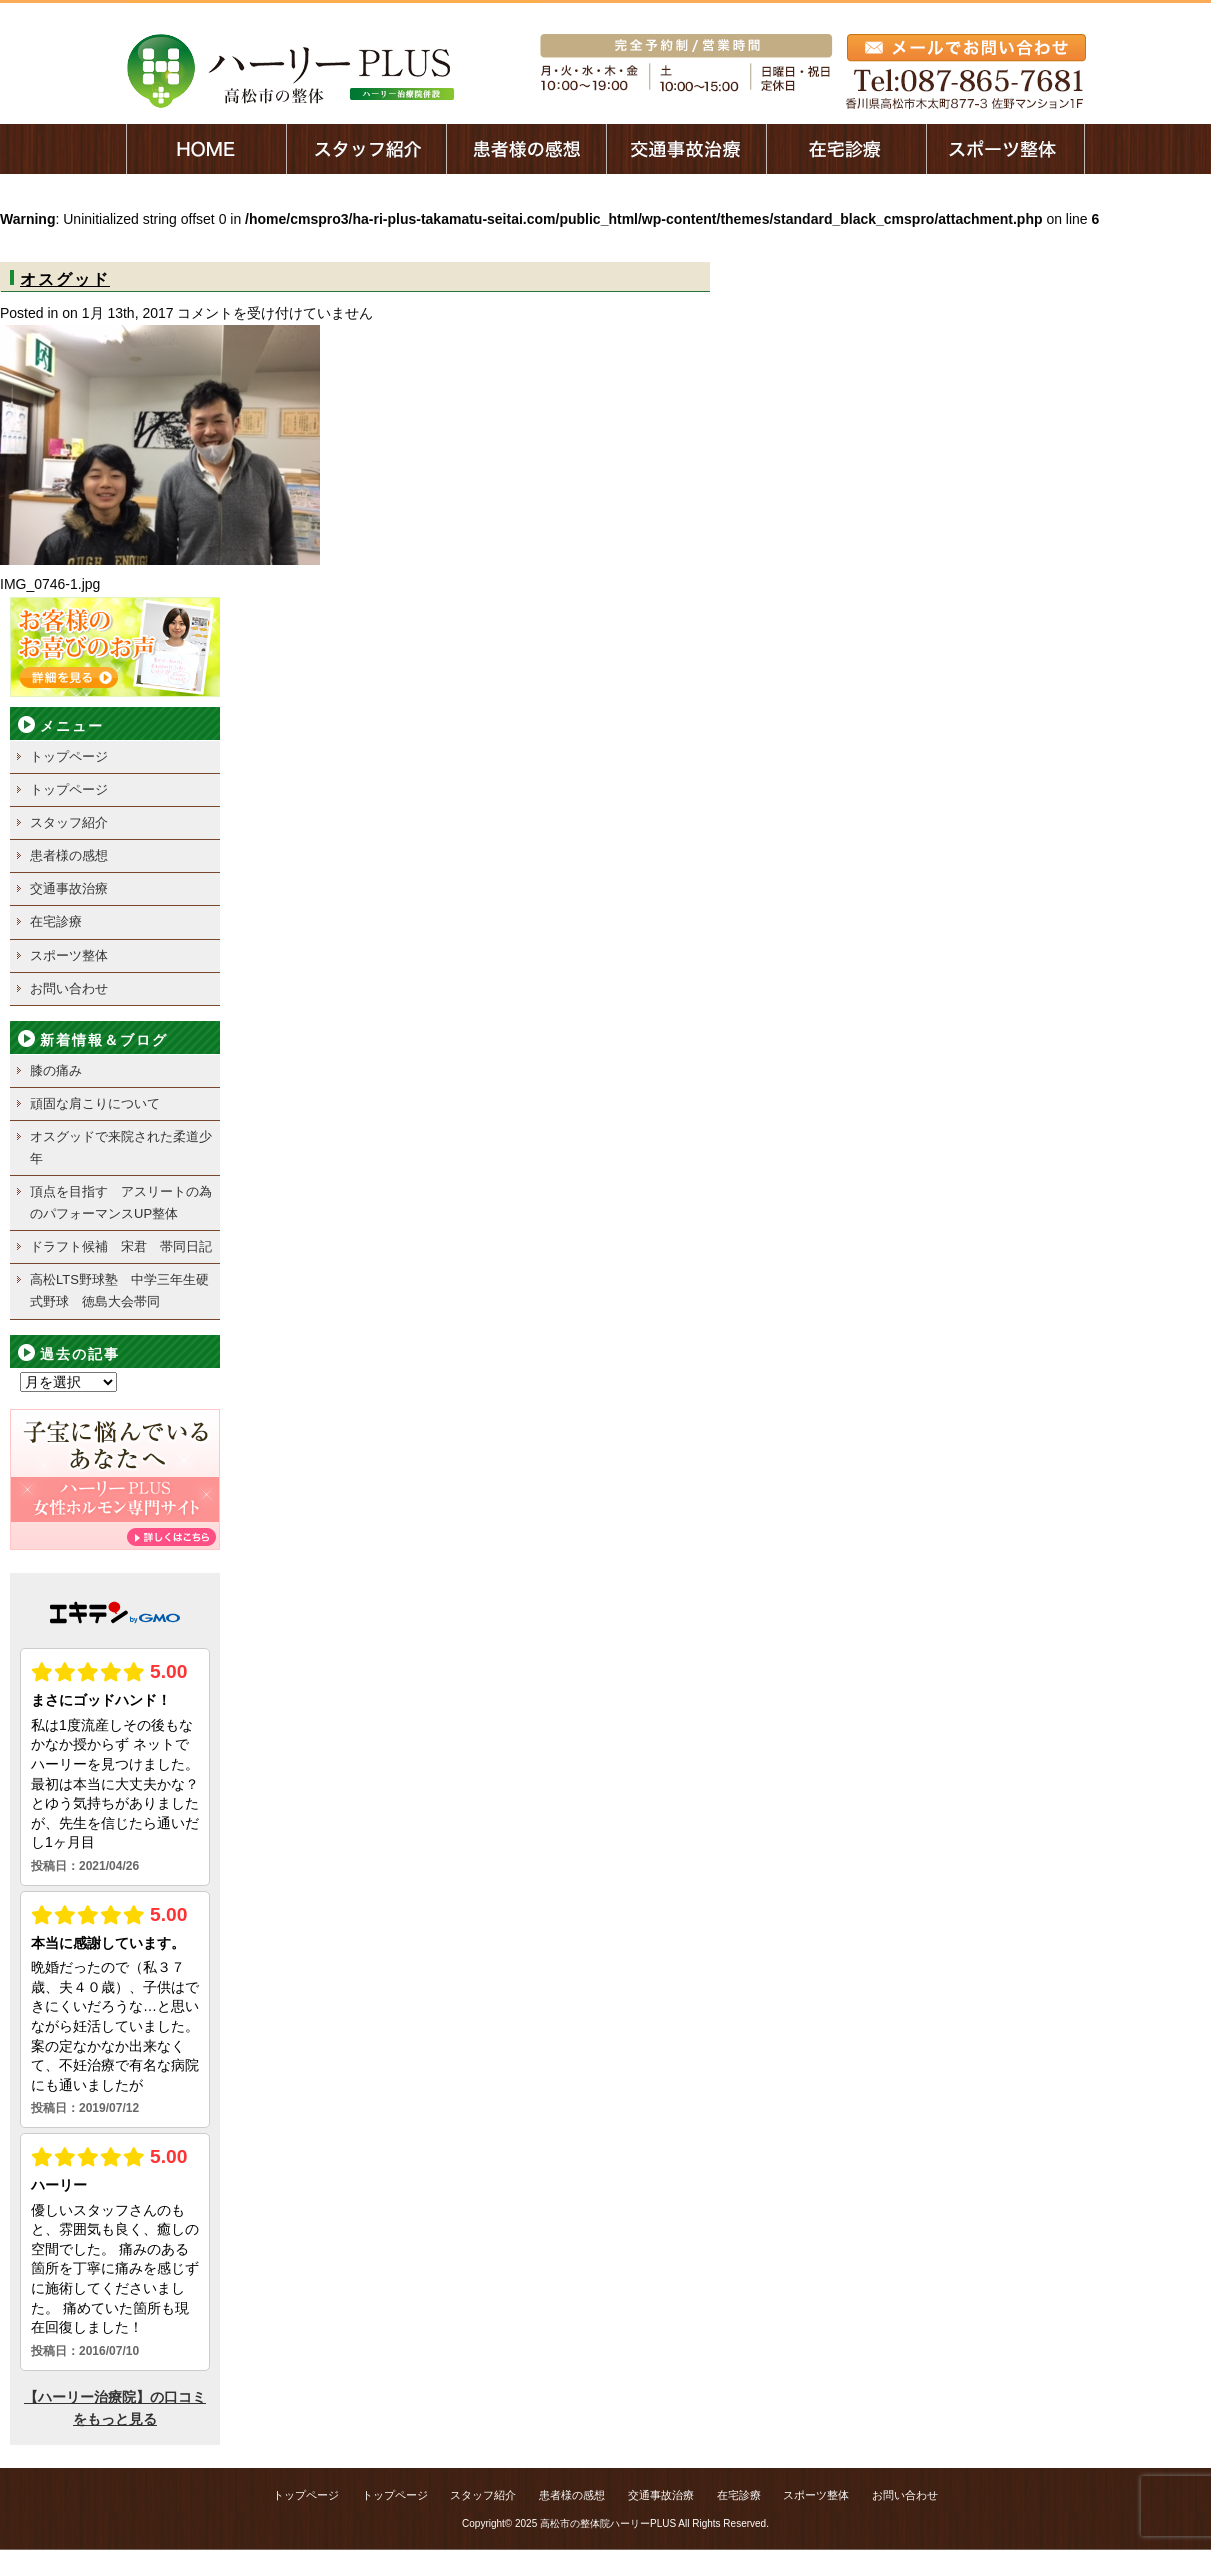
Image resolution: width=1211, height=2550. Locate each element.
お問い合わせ (69, 988)
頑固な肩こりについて (95, 1103)
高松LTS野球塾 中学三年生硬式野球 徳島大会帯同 (119, 1290)
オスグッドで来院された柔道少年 (121, 1147)
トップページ (69, 756)
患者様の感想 (69, 855)
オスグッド (65, 279)
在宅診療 (56, 921)
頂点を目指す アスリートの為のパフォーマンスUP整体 (121, 1202)
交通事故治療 (69, 888)
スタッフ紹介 (69, 822)
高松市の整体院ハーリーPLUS (608, 2523)
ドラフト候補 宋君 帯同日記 (121, 1246)
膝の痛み (62, 1070)
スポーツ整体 (69, 955)
